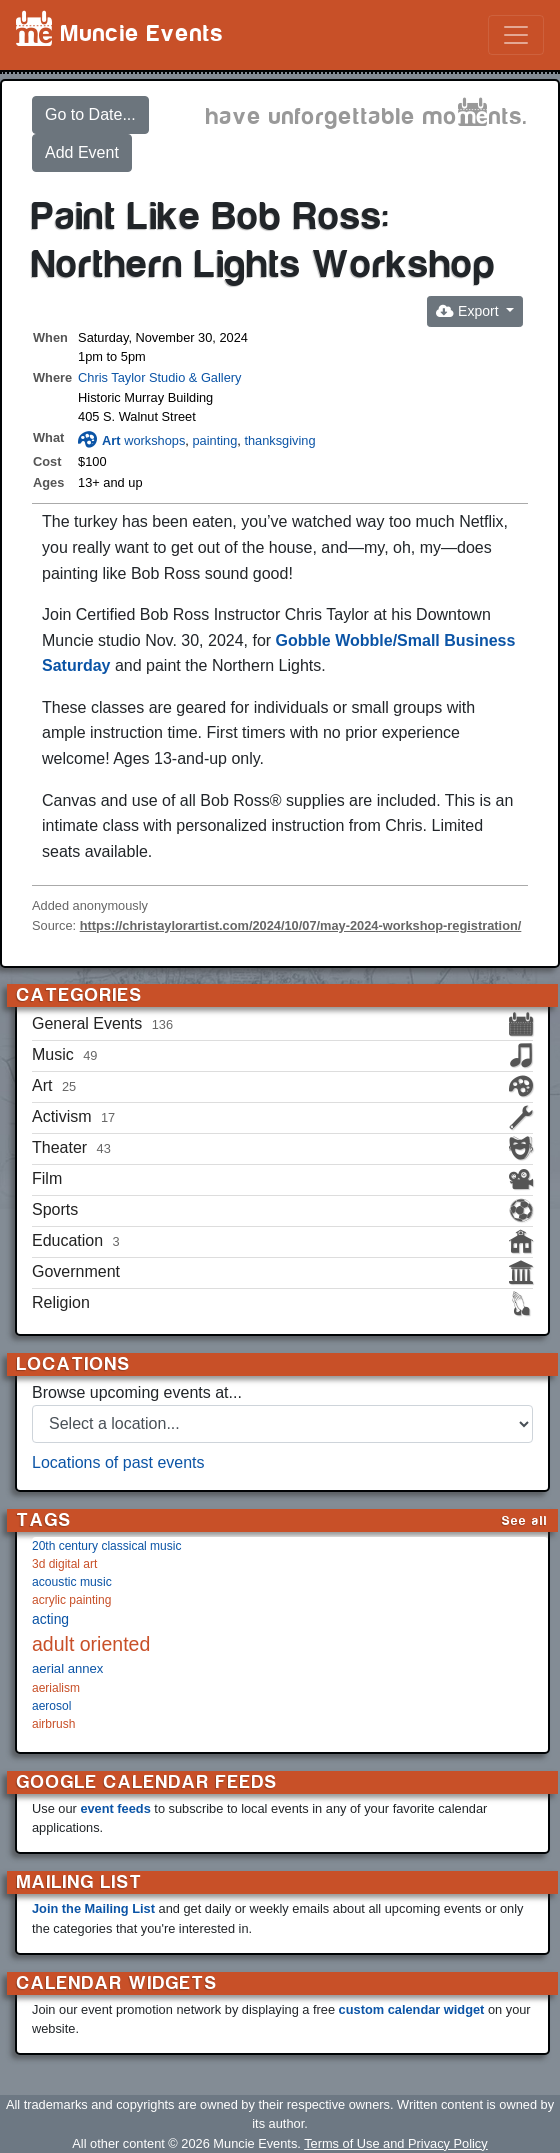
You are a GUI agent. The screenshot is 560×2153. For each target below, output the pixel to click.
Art (99, 440)
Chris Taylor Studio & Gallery (159, 377)
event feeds (115, 1808)
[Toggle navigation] (516, 35)
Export (469, 311)
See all (525, 1520)
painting (214, 440)
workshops (154, 440)
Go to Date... (90, 114)
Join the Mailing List (93, 1908)
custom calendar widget (412, 2009)
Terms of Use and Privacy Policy (395, 2143)
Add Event (82, 152)
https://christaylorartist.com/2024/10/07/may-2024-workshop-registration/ (301, 925)
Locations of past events (118, 1462)
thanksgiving (279, 440)
